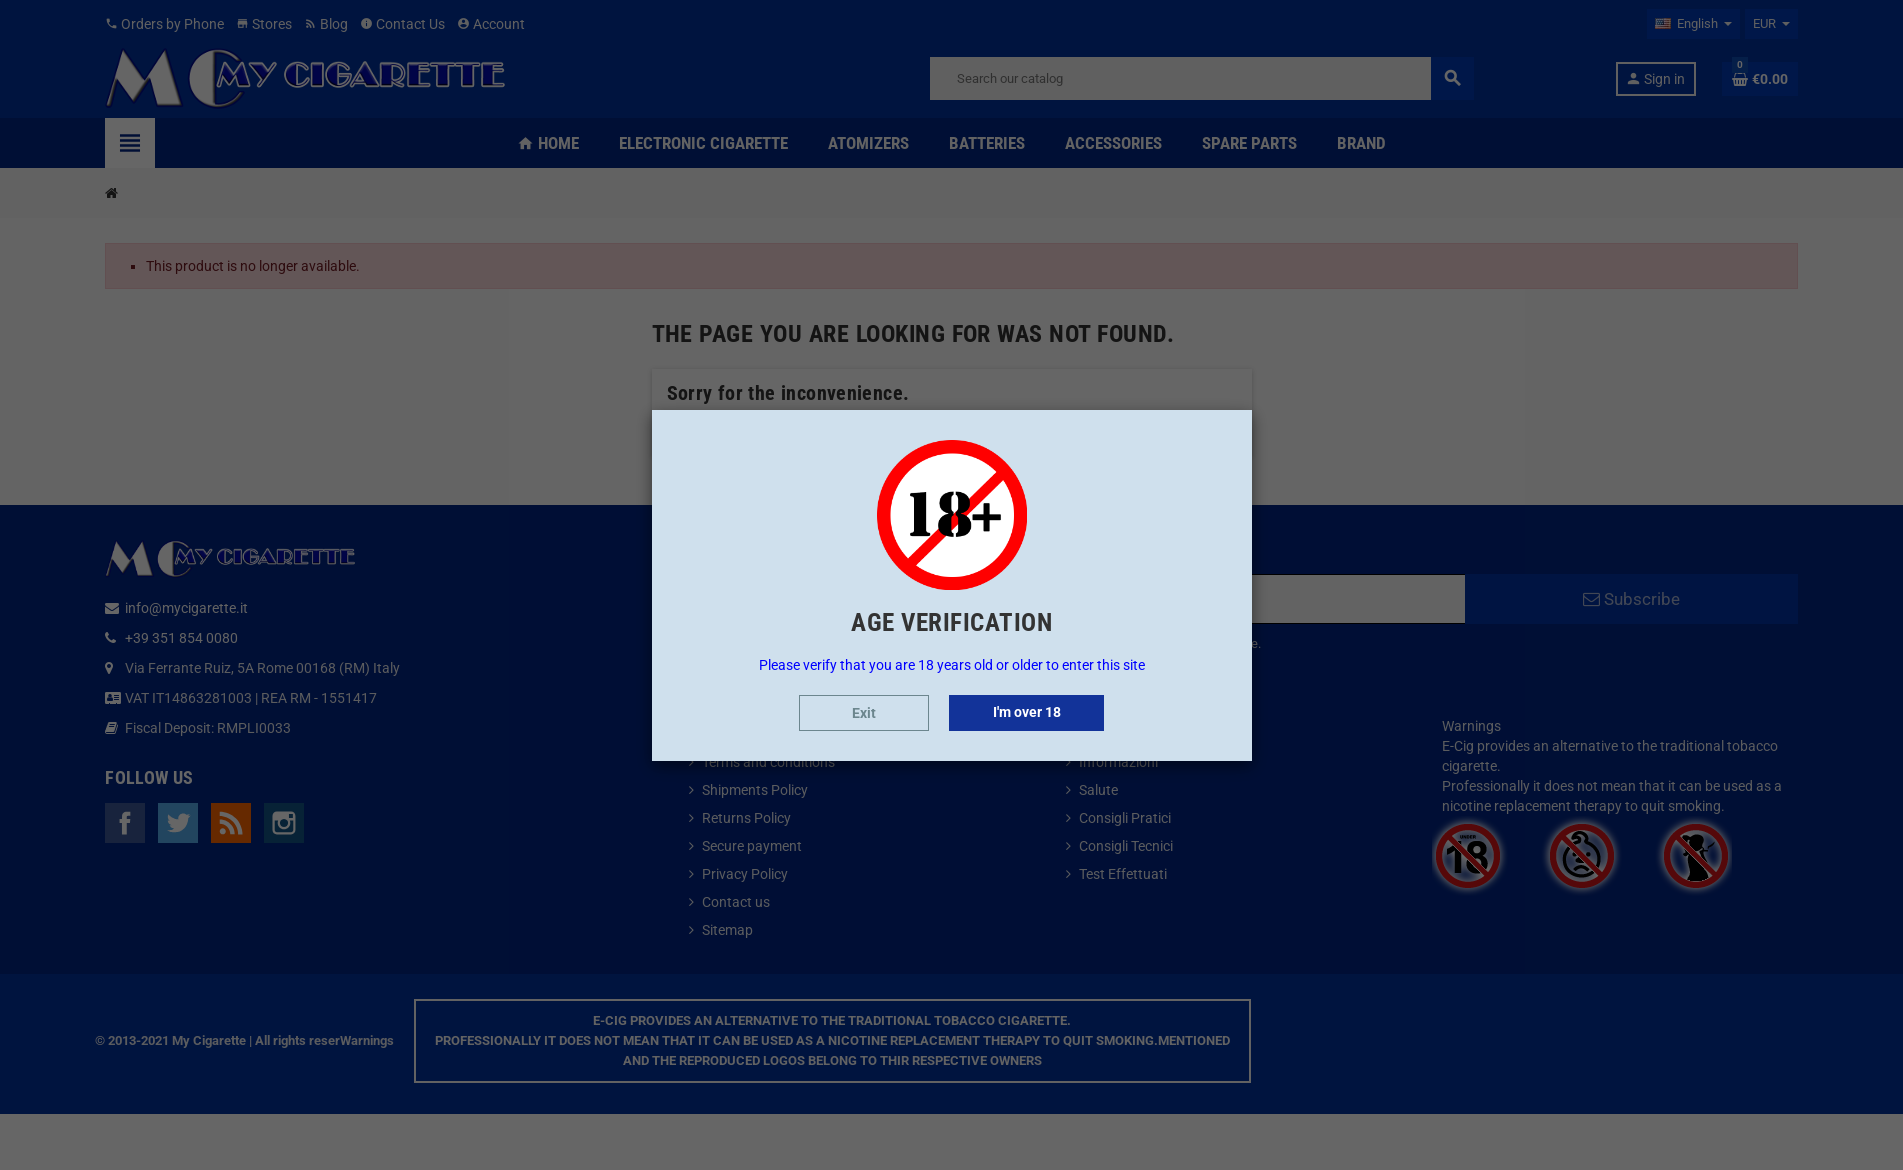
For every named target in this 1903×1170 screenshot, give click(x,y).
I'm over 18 (1027, 712)
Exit (864, 713)
